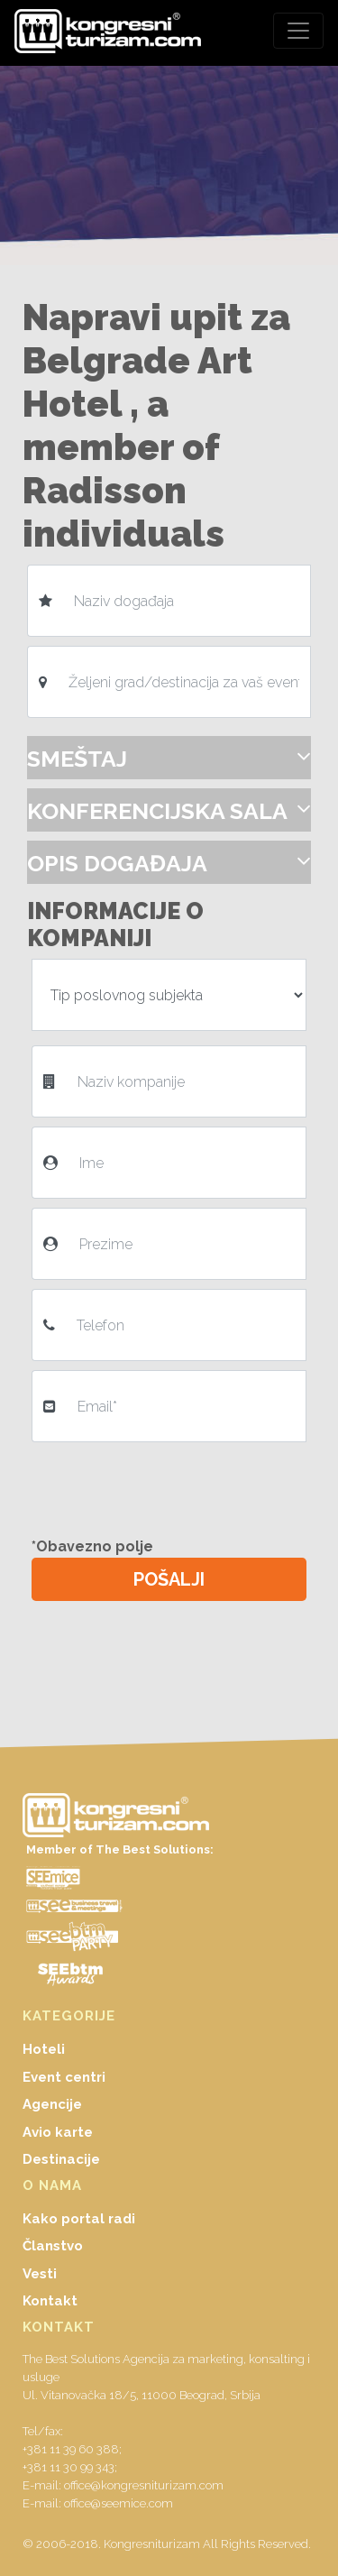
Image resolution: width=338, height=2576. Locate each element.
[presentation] (173, 1486)
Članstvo (53, 2246)
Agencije (52, 2104)
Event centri (64, 2077)
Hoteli (44, 2049)
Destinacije (61, 2159)
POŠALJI (169, 1579)
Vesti (40, 2274)
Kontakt (50, 2301)
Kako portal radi (79, 2219)
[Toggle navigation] (298, 31)
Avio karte (58, 2132)
